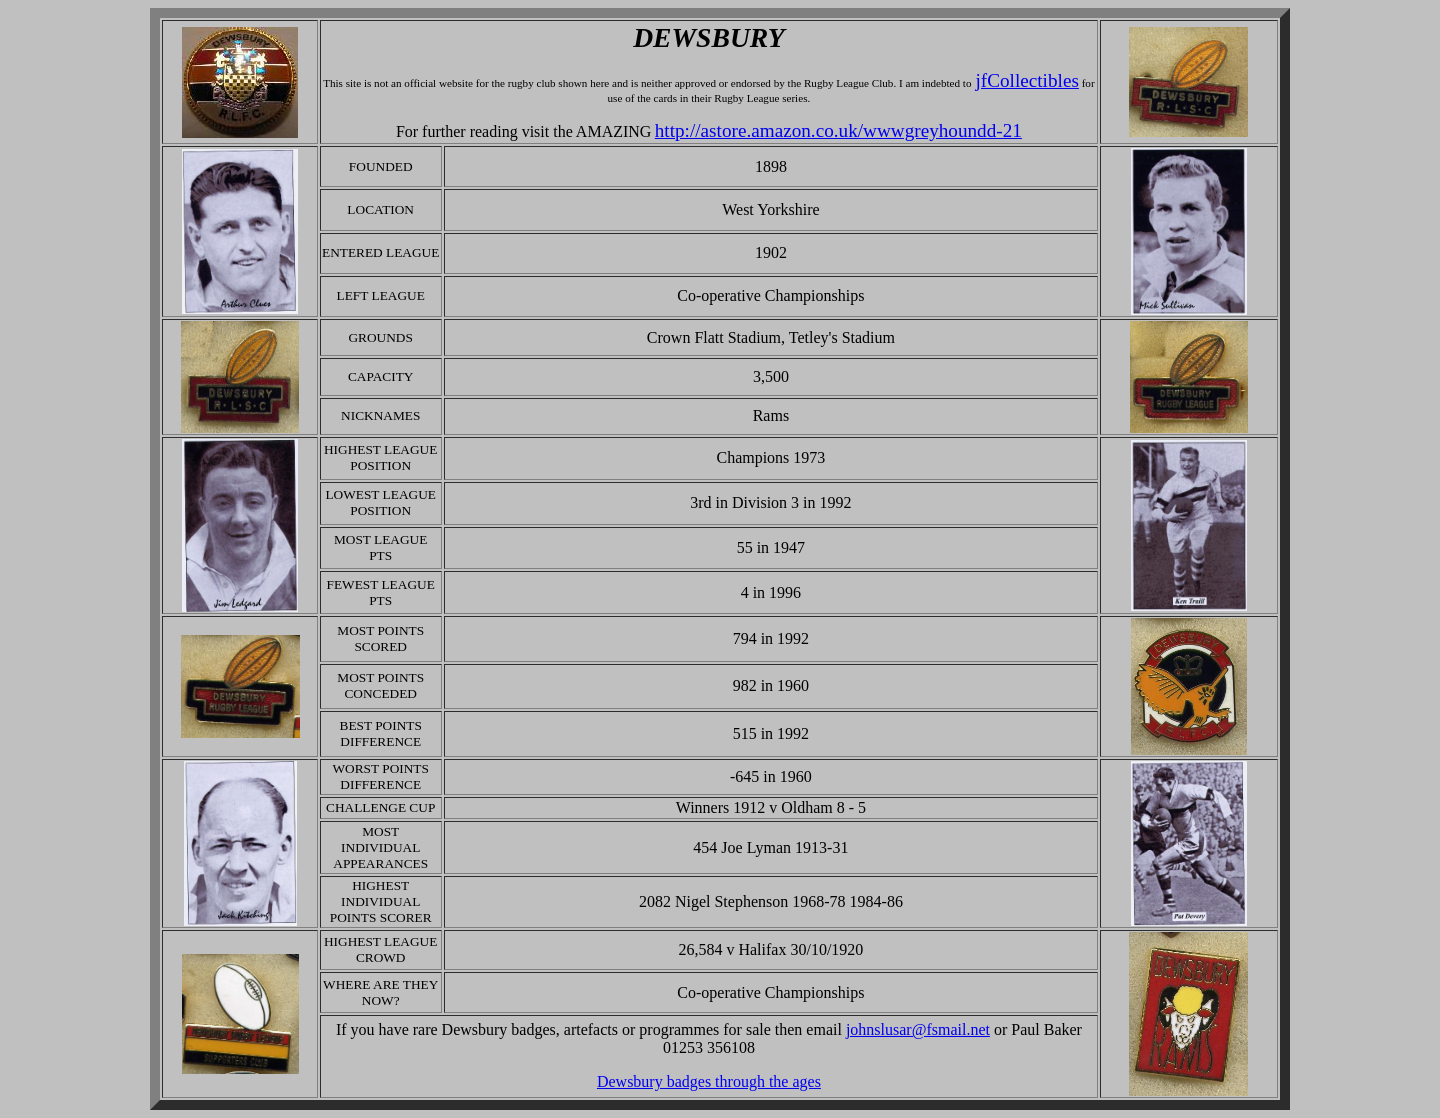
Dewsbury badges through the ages (709, 1081)
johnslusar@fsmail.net (918, 1029)
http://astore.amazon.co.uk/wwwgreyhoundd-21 (838, 130)
